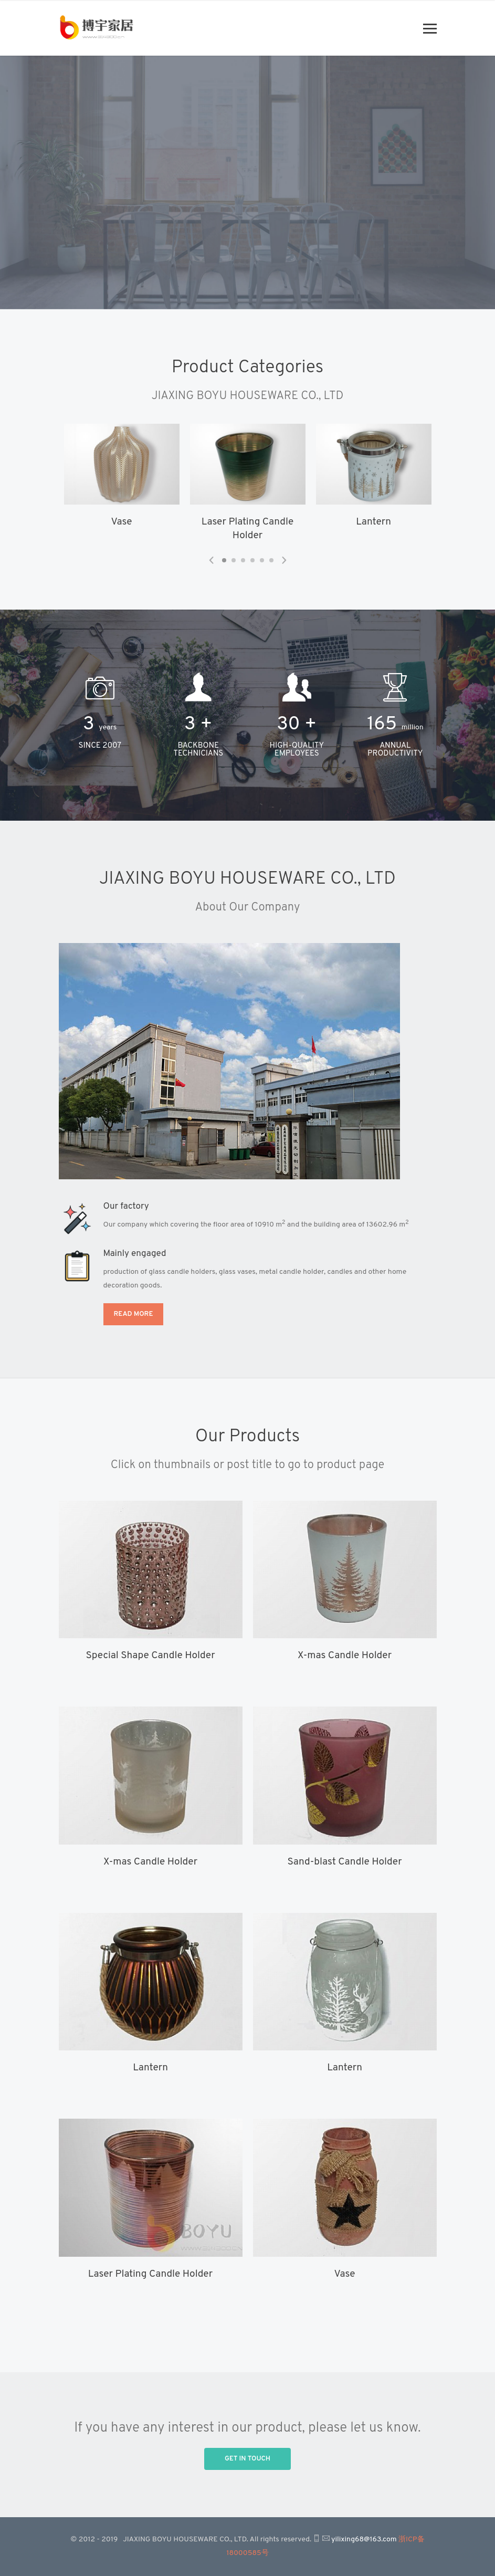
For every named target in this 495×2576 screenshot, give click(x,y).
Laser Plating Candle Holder (150, 2274)
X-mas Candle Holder (345, 1655)
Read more (133, 1314)
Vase (121, 522)
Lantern (373, 522)
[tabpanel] (122, 479)
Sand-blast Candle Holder (344, 1862)
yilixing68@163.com (364, 2539)
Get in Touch (247, 2459)
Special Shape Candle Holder (150, 1655)
